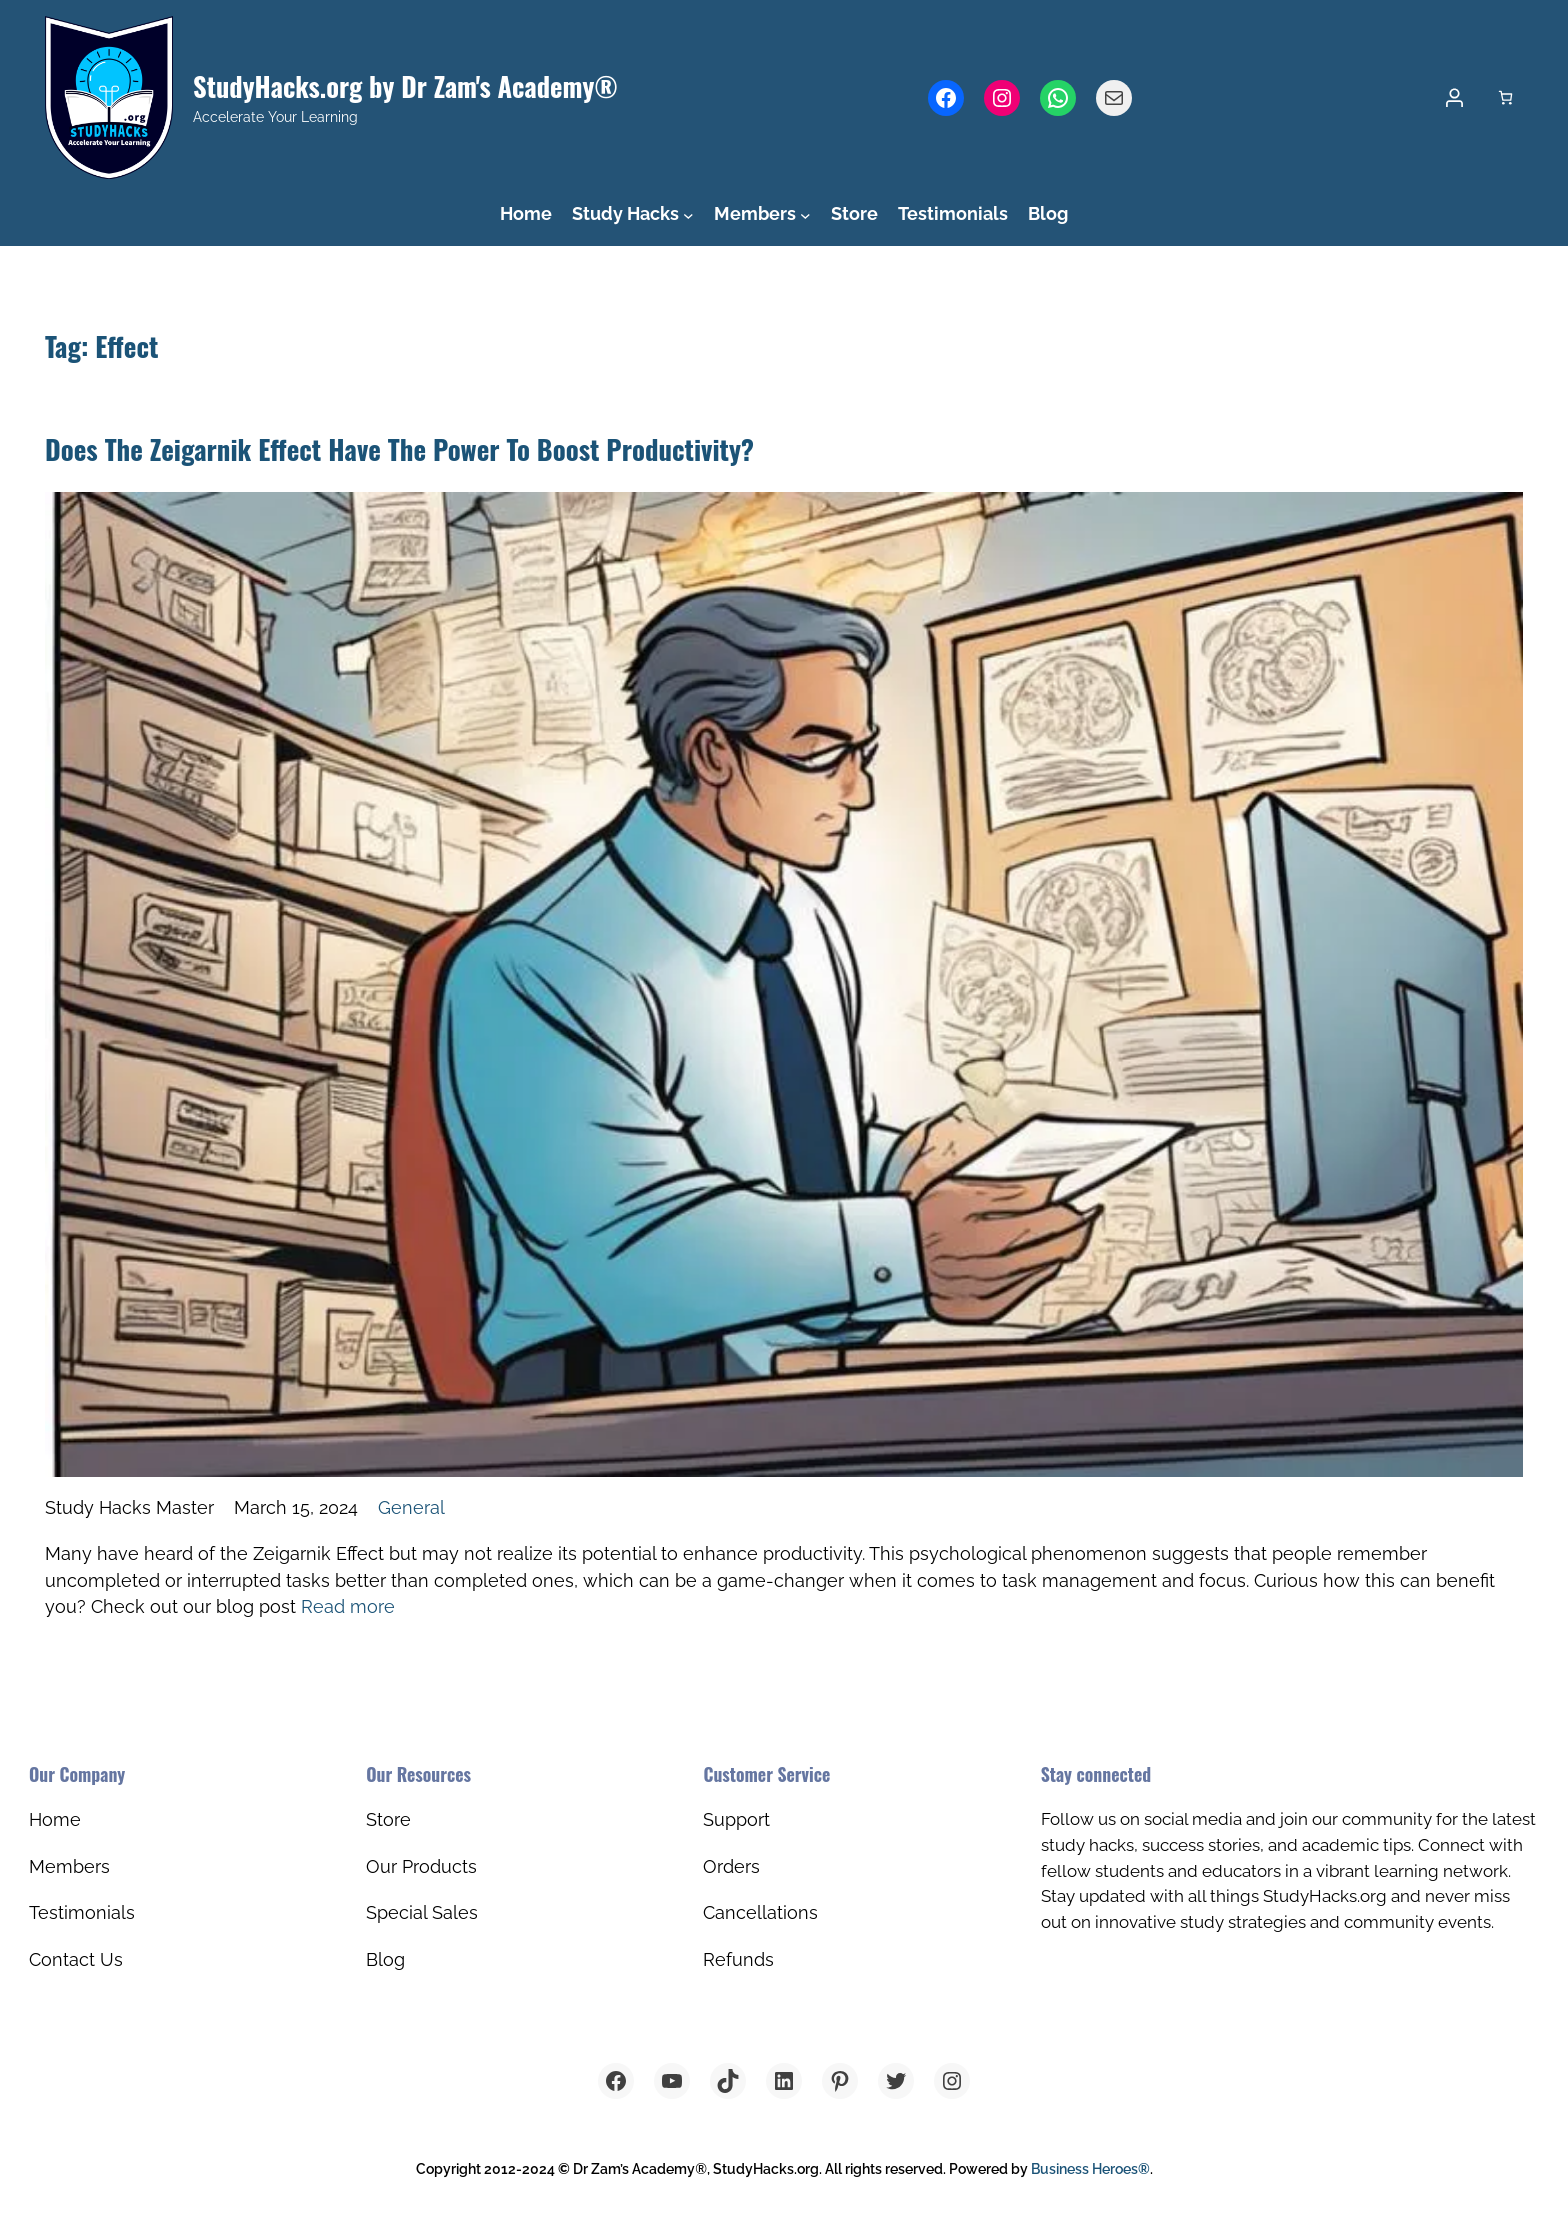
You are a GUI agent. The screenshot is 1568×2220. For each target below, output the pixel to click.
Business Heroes (1090, 2169)
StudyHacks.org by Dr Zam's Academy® (405, 86)
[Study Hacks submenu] (688, 215)
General (411, 1507)
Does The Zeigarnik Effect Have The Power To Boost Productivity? (399, 449)
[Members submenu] (805, 215)
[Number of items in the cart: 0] (1505, 97)
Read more (348, 1606)
